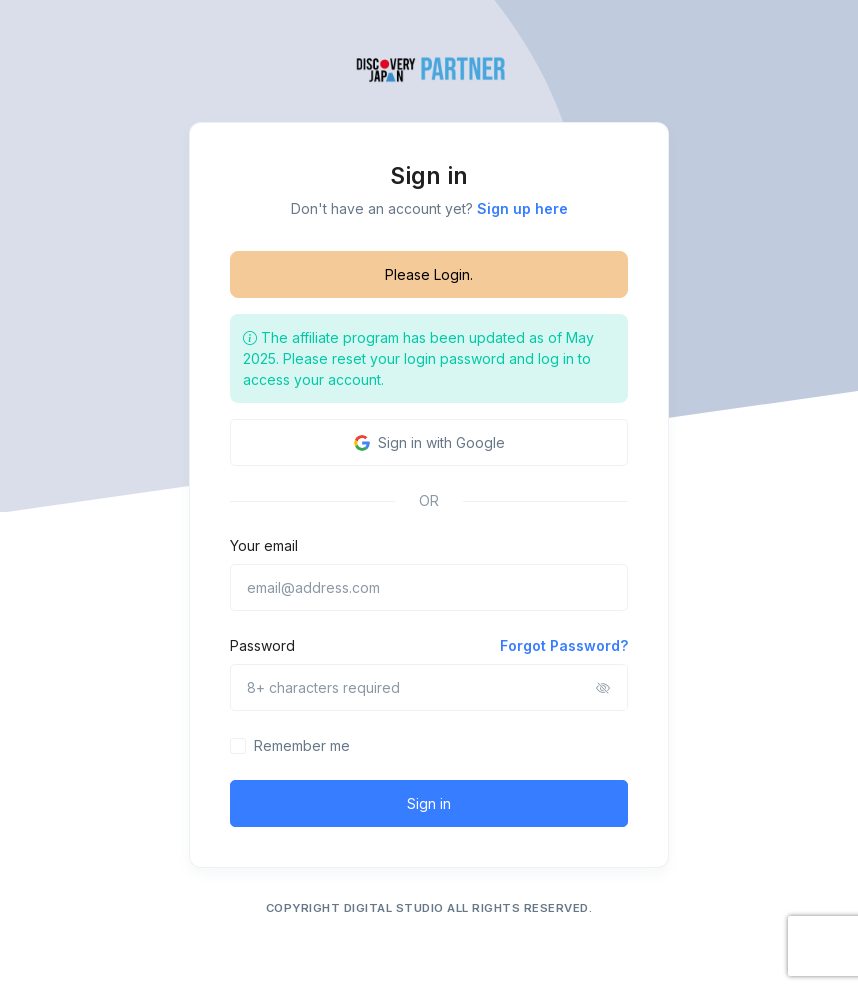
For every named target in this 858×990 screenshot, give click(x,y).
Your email (264, 545)
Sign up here (522, 208)
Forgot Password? (564, 645)
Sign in (429, 803)
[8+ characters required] (429, 687)
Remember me (302, 745)
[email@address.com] (429, 587)
